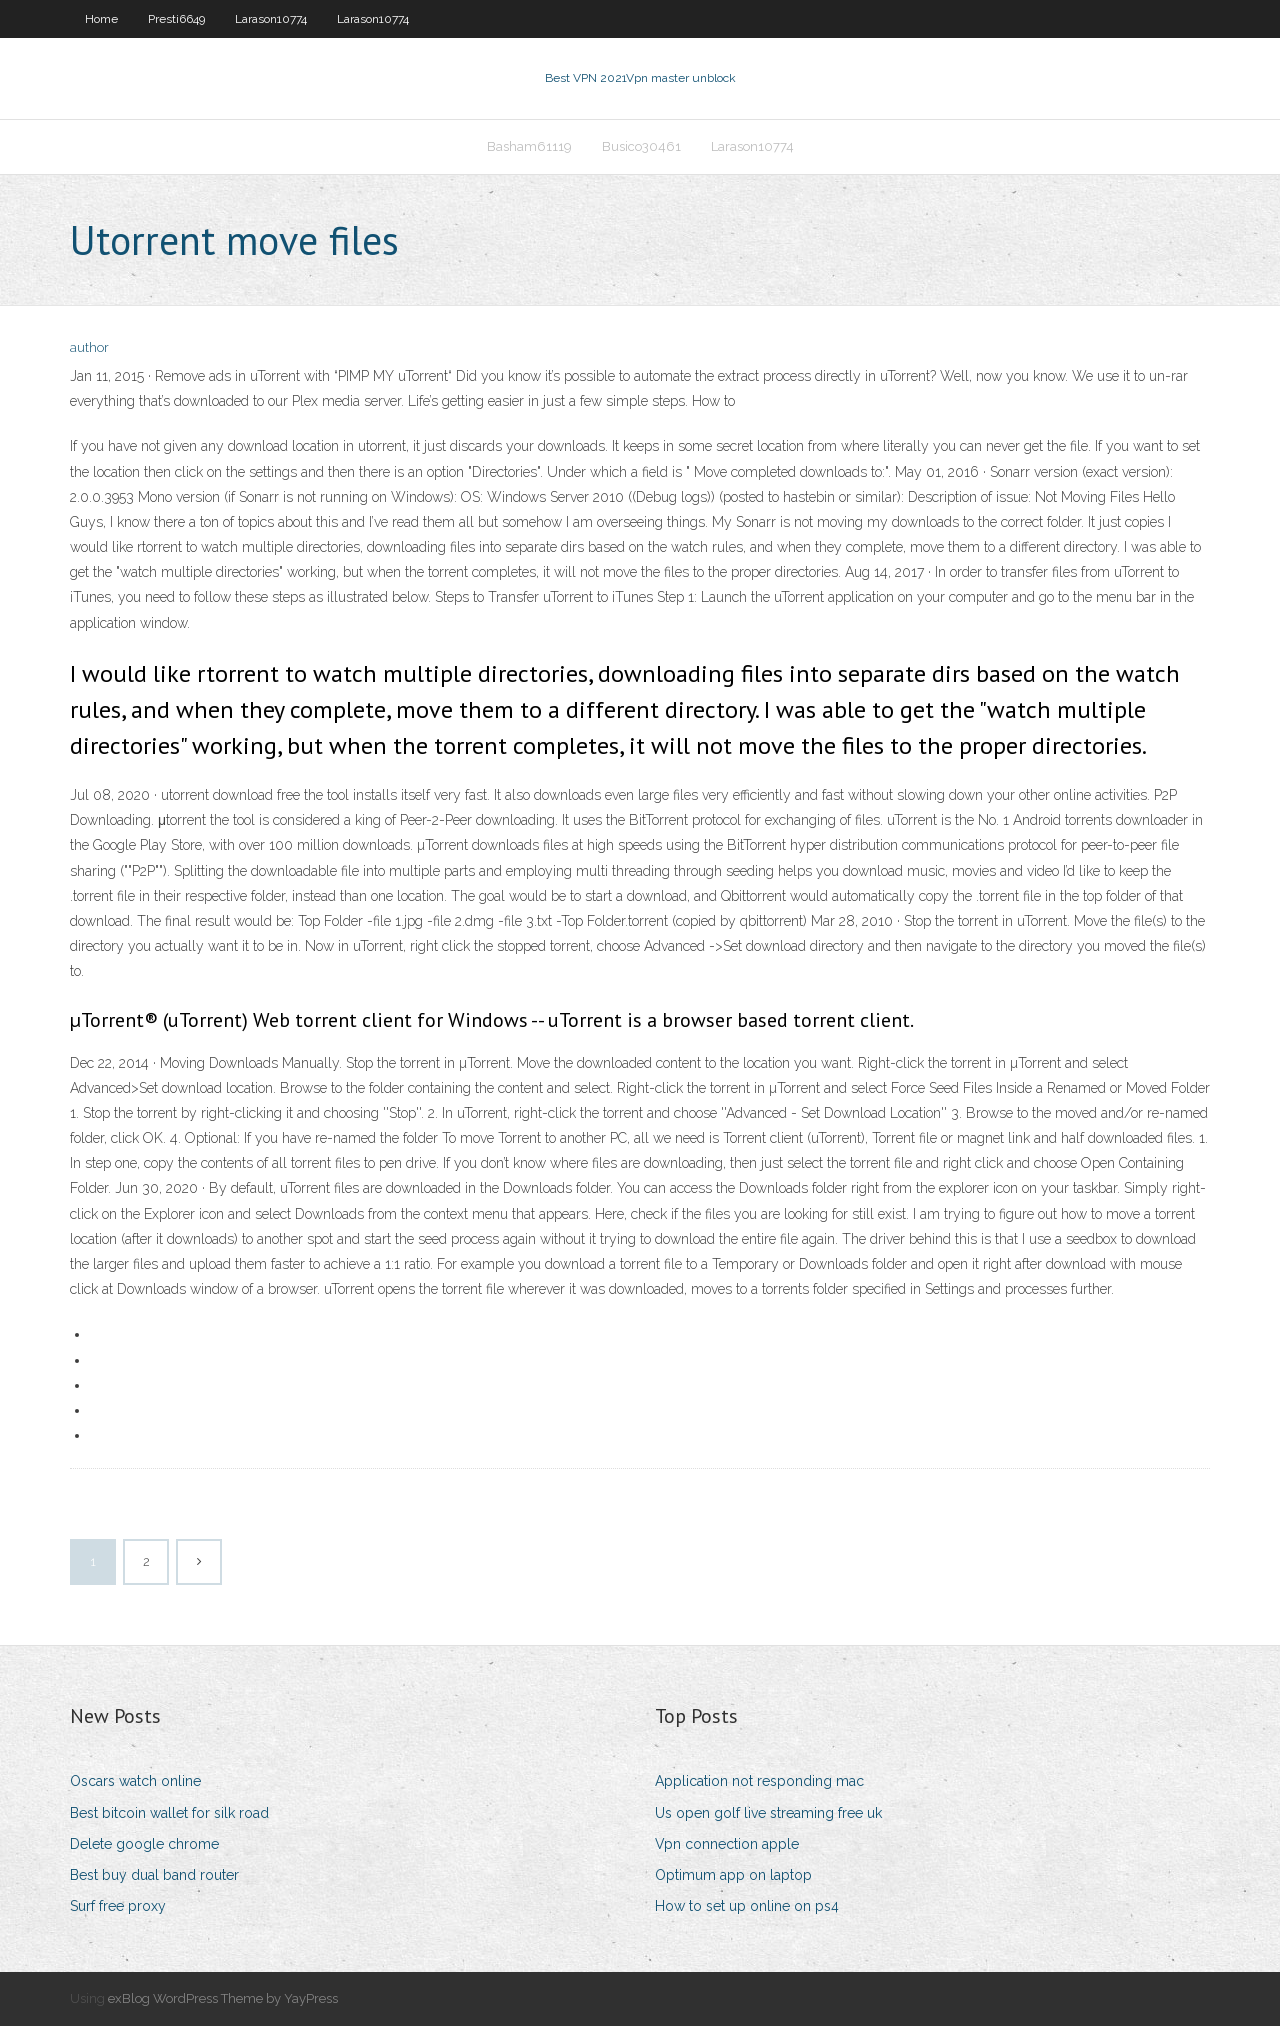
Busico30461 (641, 146)
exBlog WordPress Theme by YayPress (223, 1998)
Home (101, 19)
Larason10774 (271, 19)
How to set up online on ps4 (747, 1906)
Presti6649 (176, 19)
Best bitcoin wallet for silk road (169, 1813)
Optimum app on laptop (733, 1875)
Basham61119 (529, 146)
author (89, 347)
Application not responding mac (759, 1781)
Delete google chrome (144, 1844)
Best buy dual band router (154, 1875)
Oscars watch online (135, 1781)
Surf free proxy (118, 1906)
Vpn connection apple (727, 1844)
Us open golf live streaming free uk (768, 1813)
